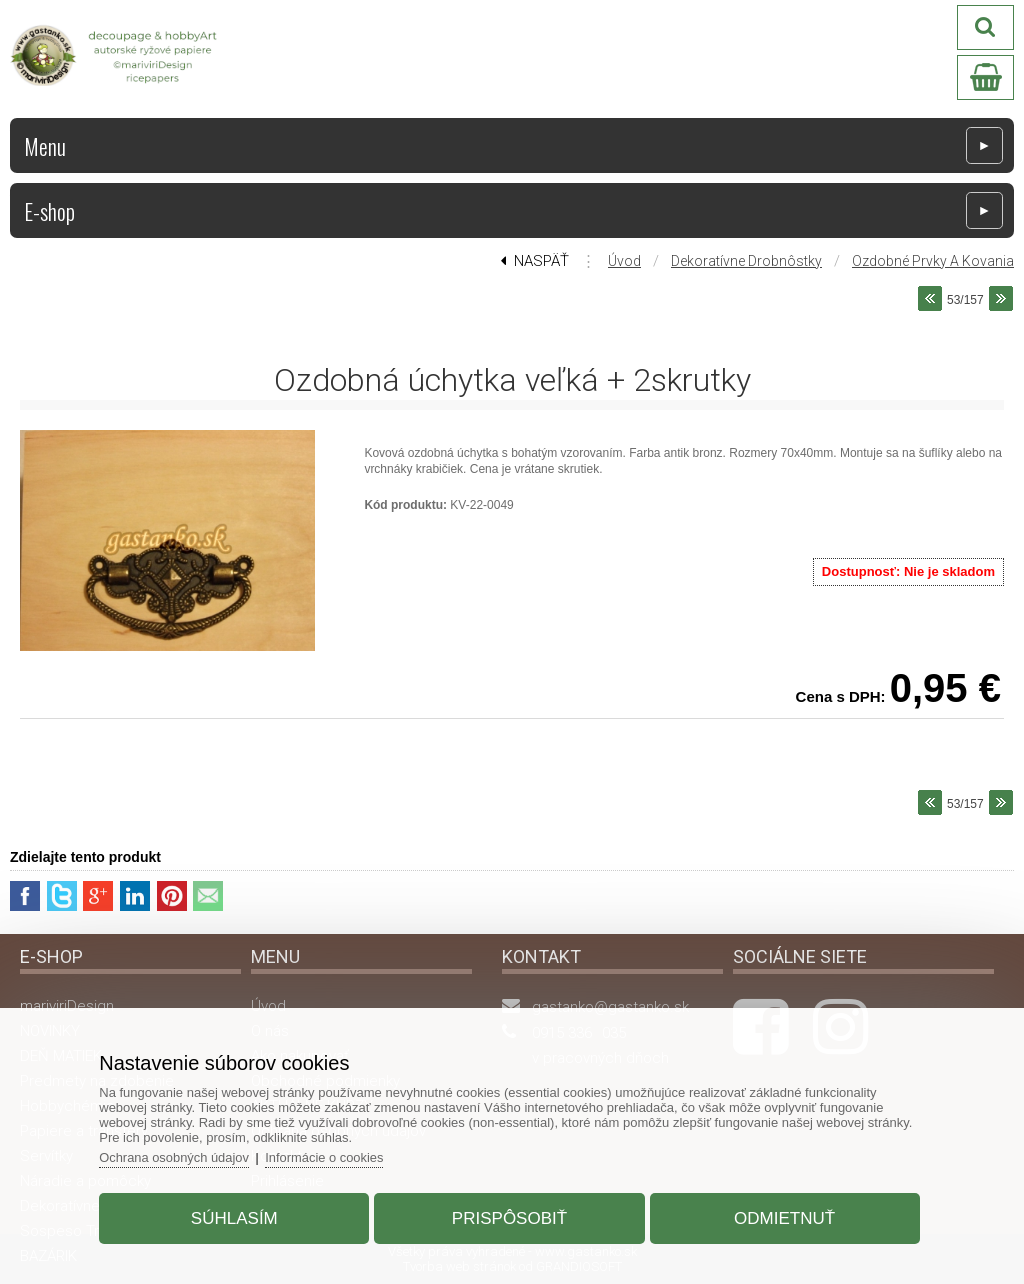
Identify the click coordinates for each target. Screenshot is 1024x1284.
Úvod (624, 261)
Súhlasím (236, 1217)
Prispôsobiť (509, 1217)
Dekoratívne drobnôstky (746, 261)
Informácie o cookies (329, 1156)
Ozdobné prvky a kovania (933, 261)
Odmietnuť (782, 1217)
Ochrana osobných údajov (177, 1156)
